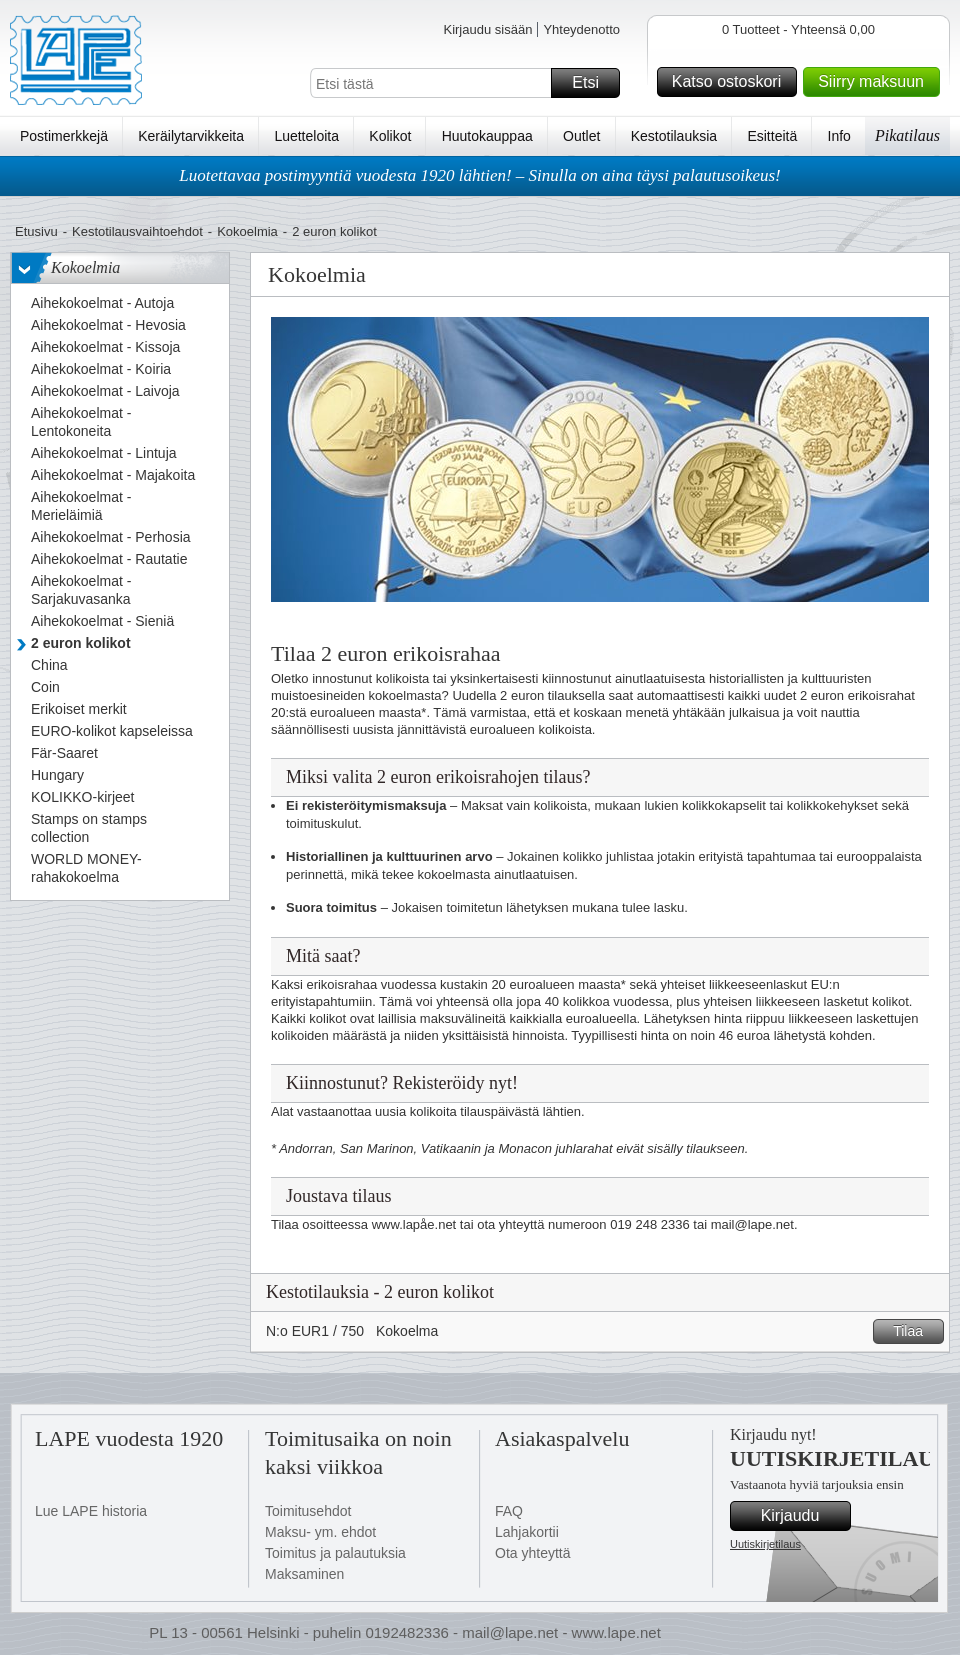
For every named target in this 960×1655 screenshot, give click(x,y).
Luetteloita (306, 136)
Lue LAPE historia (91, 1511)
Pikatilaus (907, 135)
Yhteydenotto (581, 29)
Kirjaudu (803, 1516)
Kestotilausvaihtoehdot (137, 231)
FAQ (509, 1511)
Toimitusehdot (308, 1511)
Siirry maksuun (876, 82)
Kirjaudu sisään (487, 29)
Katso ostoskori (731, 82)
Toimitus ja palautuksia (335, 1553)
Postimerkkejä (64, 136)
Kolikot (390, 136)
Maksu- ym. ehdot (320, 1532)
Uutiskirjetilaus (765, 1544)
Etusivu (36, 231)
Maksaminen (304, 1574)
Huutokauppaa (487, 136)
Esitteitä (772, 136)
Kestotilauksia (674, 136)
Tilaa (915, 1331)
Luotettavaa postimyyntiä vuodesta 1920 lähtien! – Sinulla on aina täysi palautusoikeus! (480, 175)
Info (839, 136)
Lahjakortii (527, 1532)
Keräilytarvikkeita (191, 136)
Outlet (581, 136)
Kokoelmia (247, 231)
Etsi (593, 83)
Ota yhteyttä (532, 1553)
